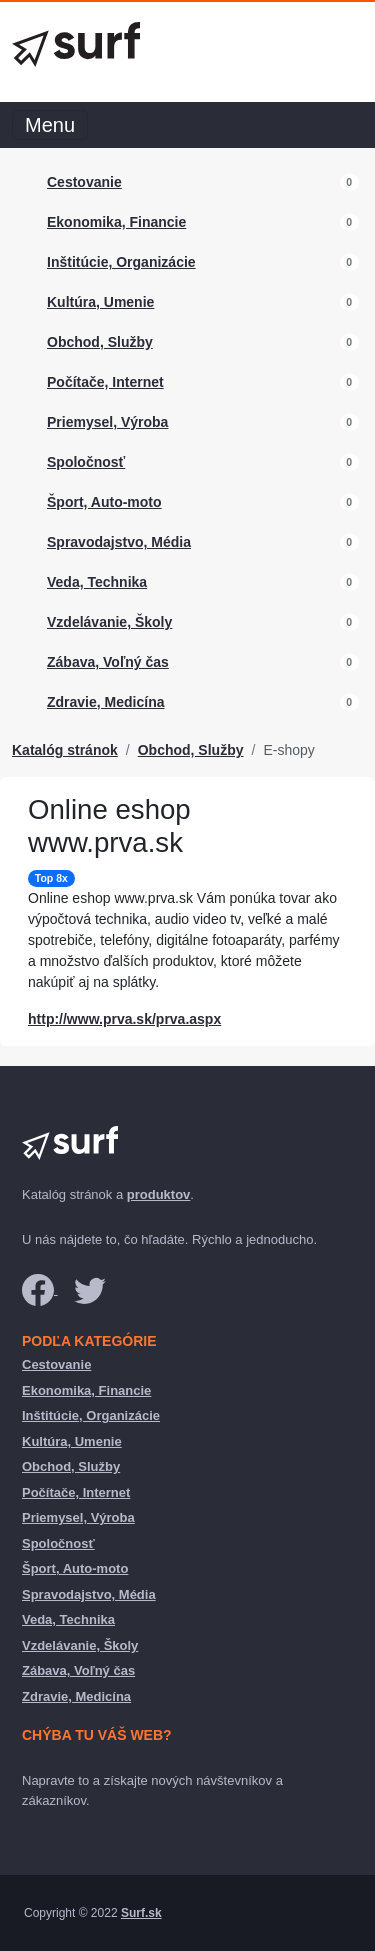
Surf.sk (141, 1913)
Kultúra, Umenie (100, 302)
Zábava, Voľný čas (108, 662)
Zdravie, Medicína (105, 702)
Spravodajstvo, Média (119, 542)
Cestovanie (84, 182)
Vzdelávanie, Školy (109, 622)
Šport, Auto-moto (104, 502)
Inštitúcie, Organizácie (121, 262)
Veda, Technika (97, 582)
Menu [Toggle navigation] (50, 125)
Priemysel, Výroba (107, 422)
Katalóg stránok (65, 750)
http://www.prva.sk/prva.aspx (124, 1019)
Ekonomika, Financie (116, 222)
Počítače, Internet (105, 382)
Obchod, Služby (100, 342)
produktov (159, 1194)
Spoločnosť (86, 462)
